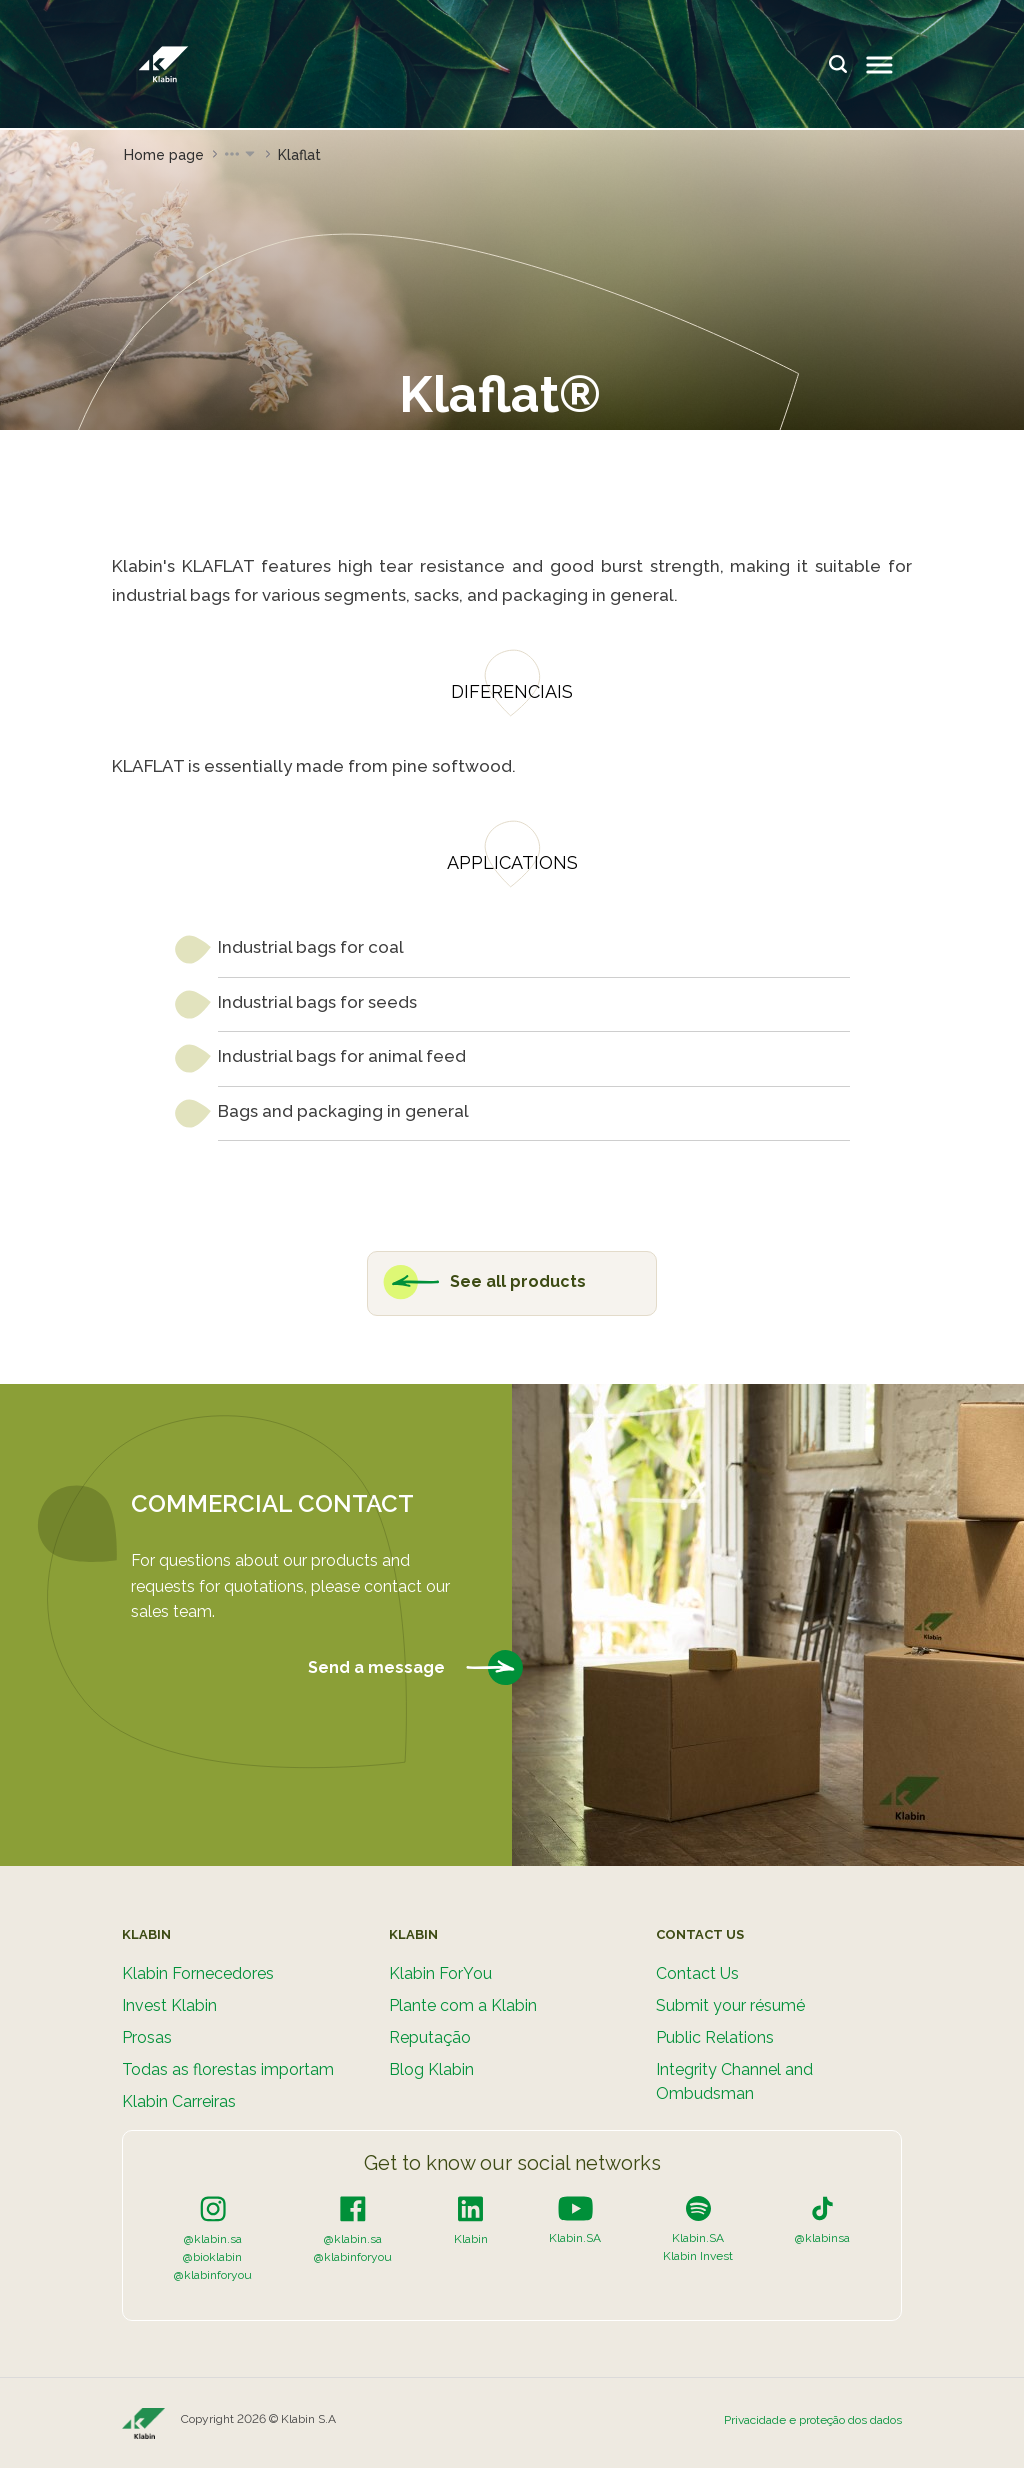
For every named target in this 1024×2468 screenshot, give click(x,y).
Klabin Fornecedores (198, 1973)
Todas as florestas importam (228, 2069)
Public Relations (715, 2037)
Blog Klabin (431, 2069)
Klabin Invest (698, 2256)
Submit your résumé (730, 2005)
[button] (241, 155)
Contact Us (697, 1973)
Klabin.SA (575, 2238)
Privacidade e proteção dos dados (813, 2420)
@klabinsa (822, 2238)
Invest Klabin (169, 2005)
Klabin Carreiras (179, 2101)
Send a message (415, 1668)
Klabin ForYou (440, 1973)
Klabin (471, 2239)
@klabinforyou (213, 2275)
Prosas (147, 2037)
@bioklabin (212, 2257)
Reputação (430, 2037)
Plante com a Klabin (463, 2005)
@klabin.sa (213, 2239)
